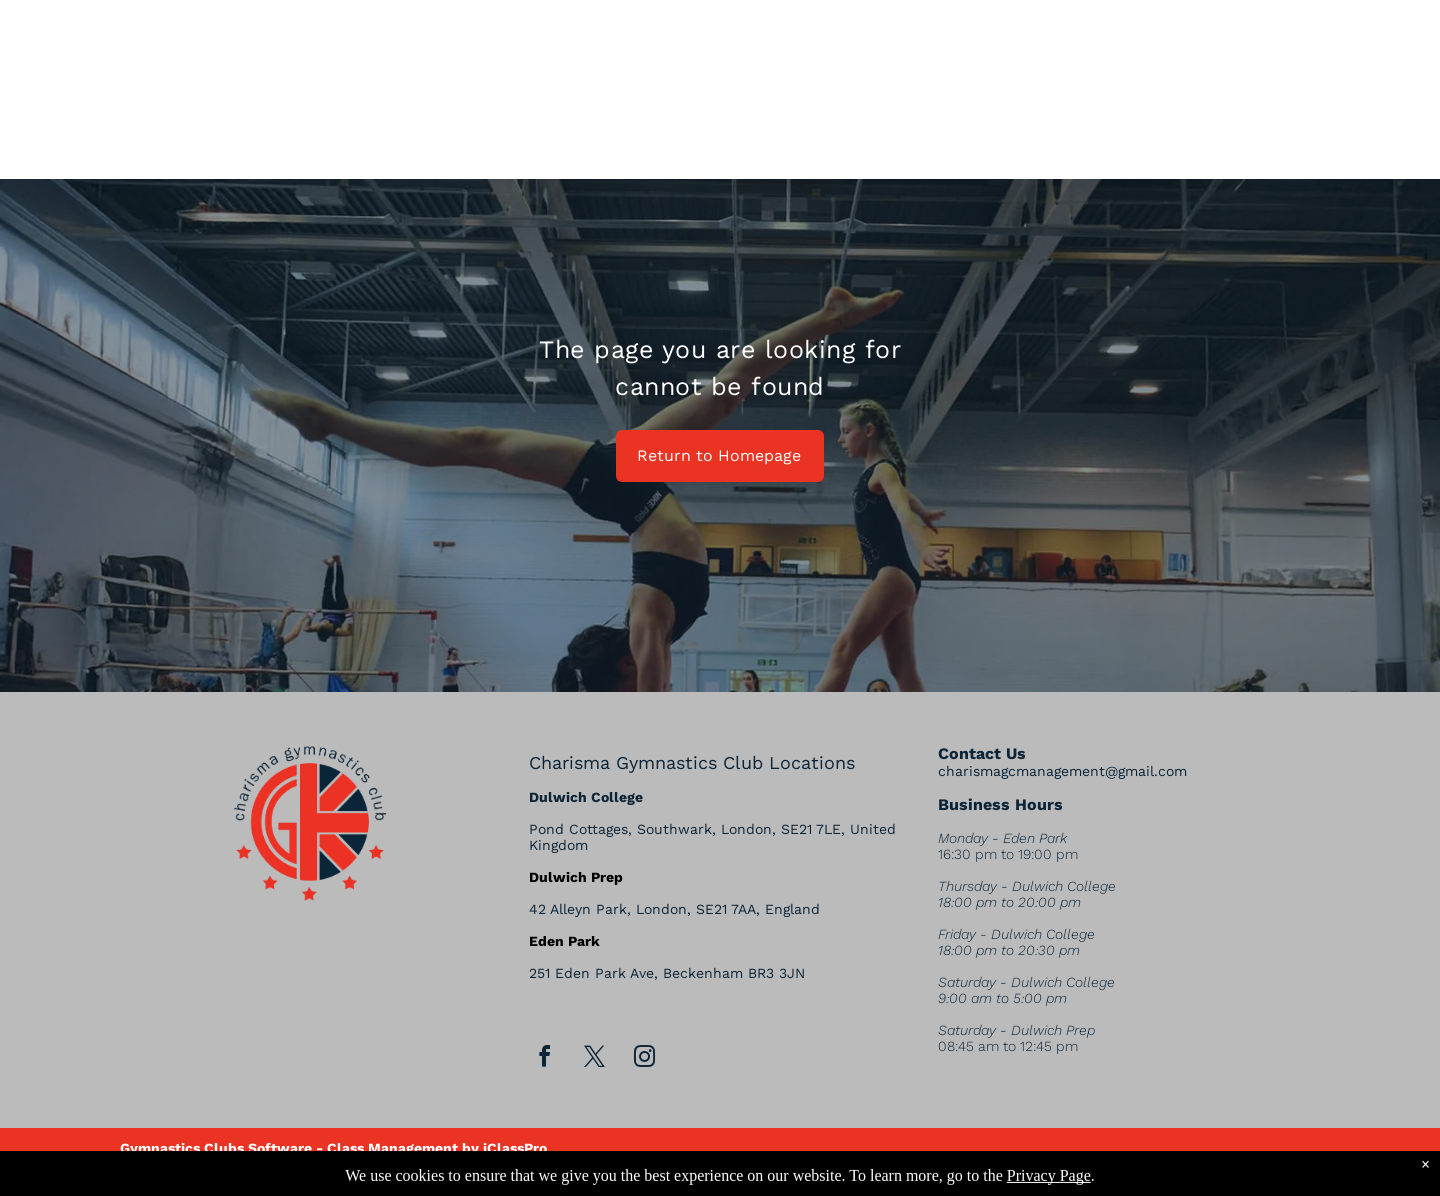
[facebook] (545, 1059)
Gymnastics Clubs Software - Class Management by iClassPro (333, 1148)
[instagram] (645, 1059)
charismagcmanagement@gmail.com (1062, 771)
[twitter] (595, 1059)
